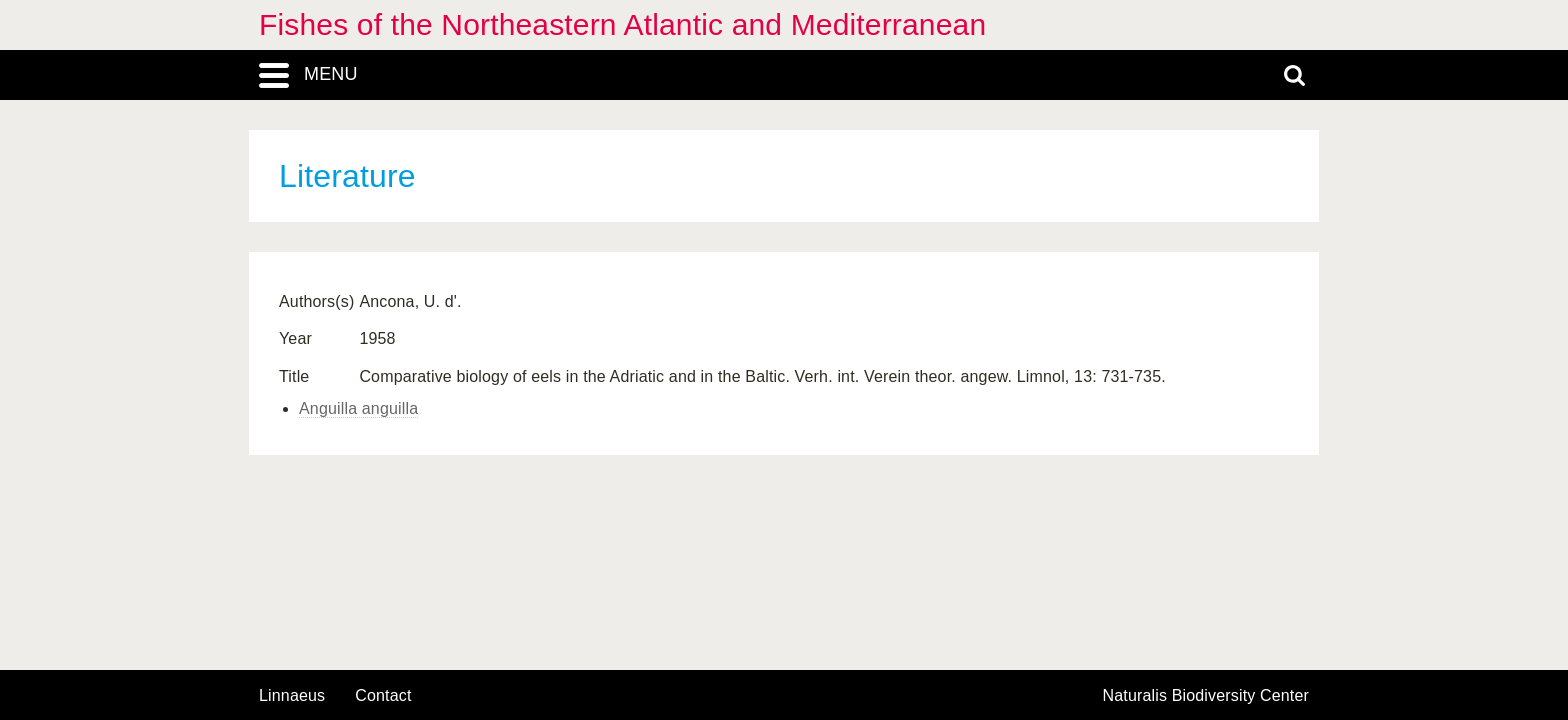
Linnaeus (292, 696)
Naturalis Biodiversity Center (1206, 696)
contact (383, 695)
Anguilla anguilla (358, 408)
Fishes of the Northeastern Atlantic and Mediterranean (622, 24)
